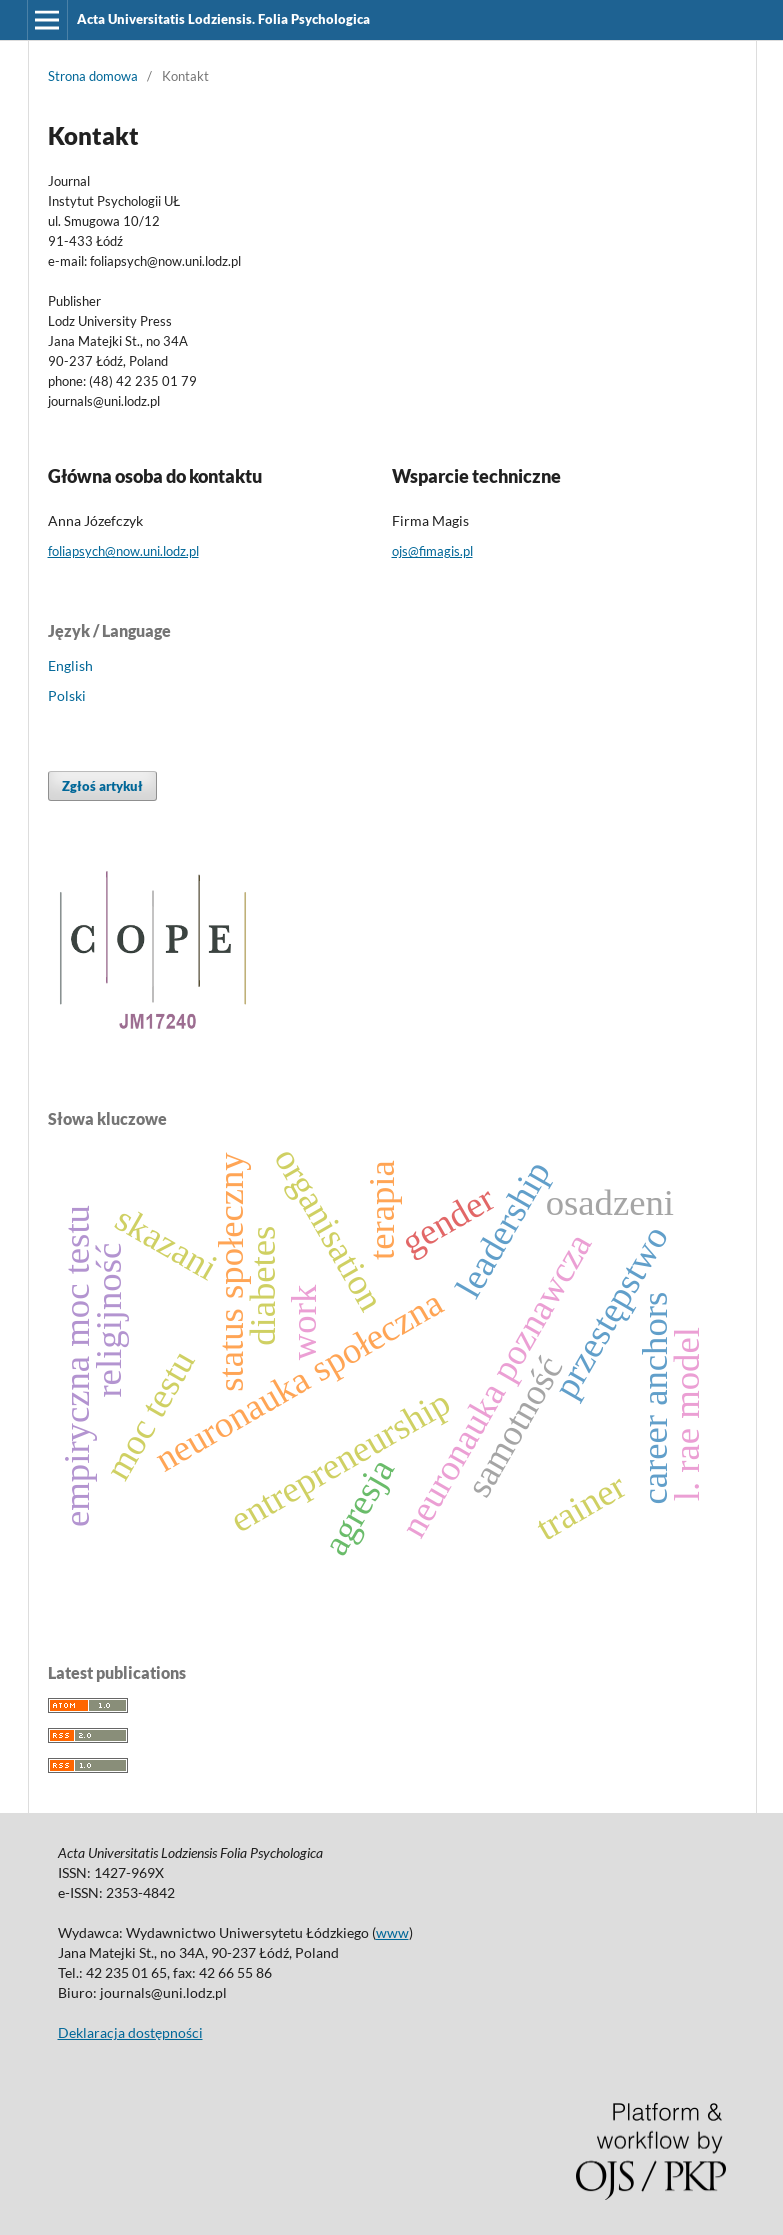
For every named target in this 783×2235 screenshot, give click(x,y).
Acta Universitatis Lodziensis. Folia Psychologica (223, 19)
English (70, 665)
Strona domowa (93, 76)
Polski (67, 695)
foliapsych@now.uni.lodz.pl (123, 551)
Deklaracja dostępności (130, 2032)
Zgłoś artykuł (102, 786)
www (392, 1932)
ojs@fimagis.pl (432, 551)
